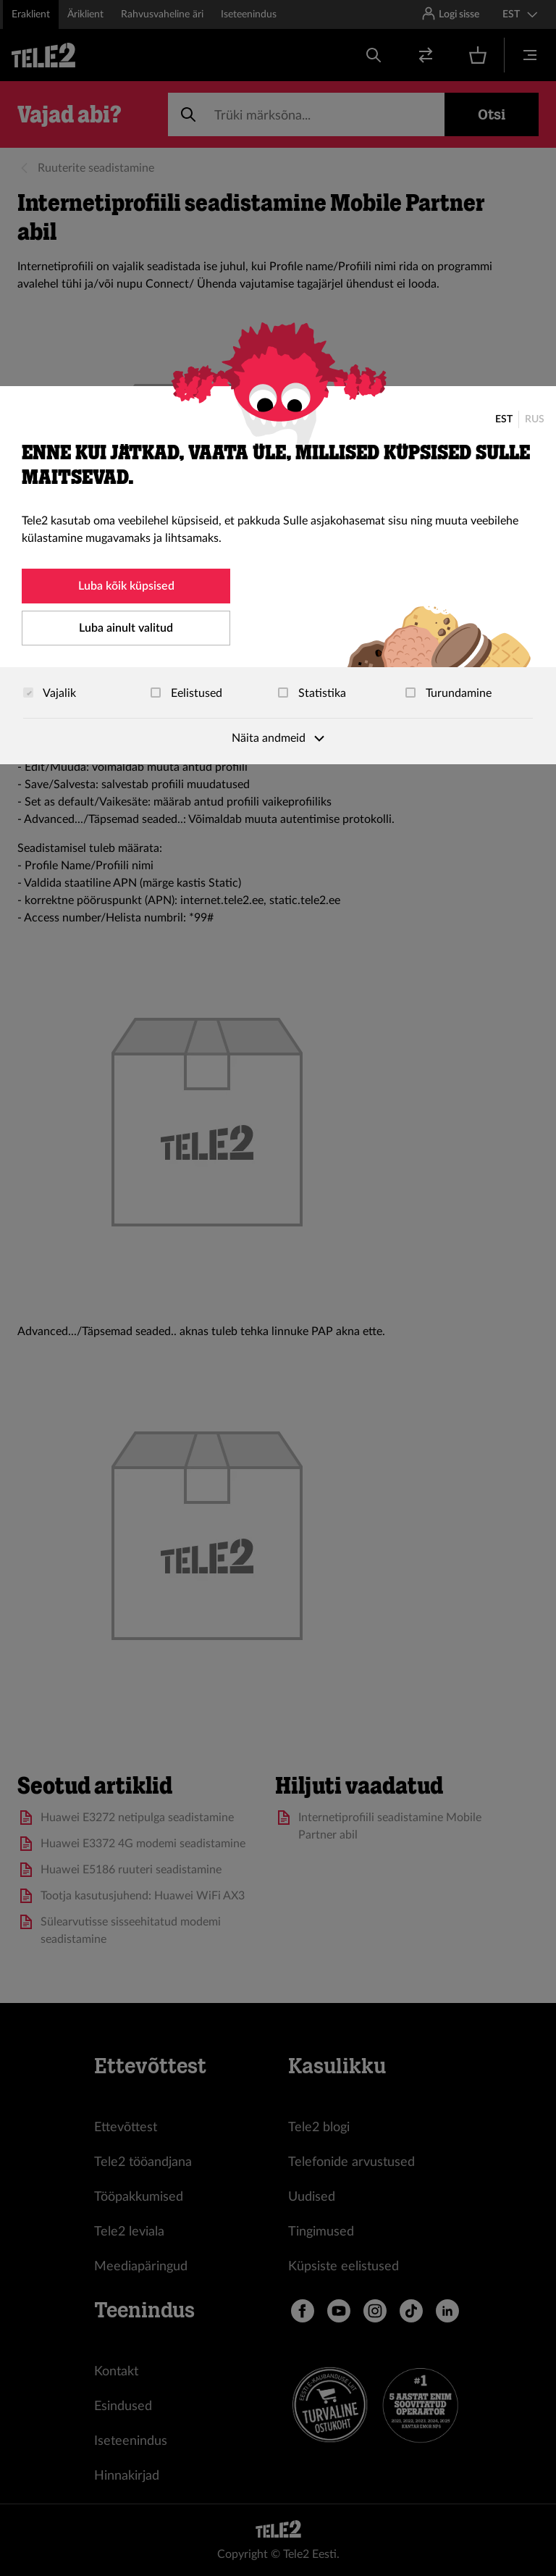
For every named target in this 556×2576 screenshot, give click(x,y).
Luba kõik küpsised (126, 586)
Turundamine (448, 693)
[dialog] (278, 575)
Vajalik (49, 693)
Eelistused (186, 693)
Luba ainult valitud (126, 628)
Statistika (312, 693)
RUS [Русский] (534, 419)
